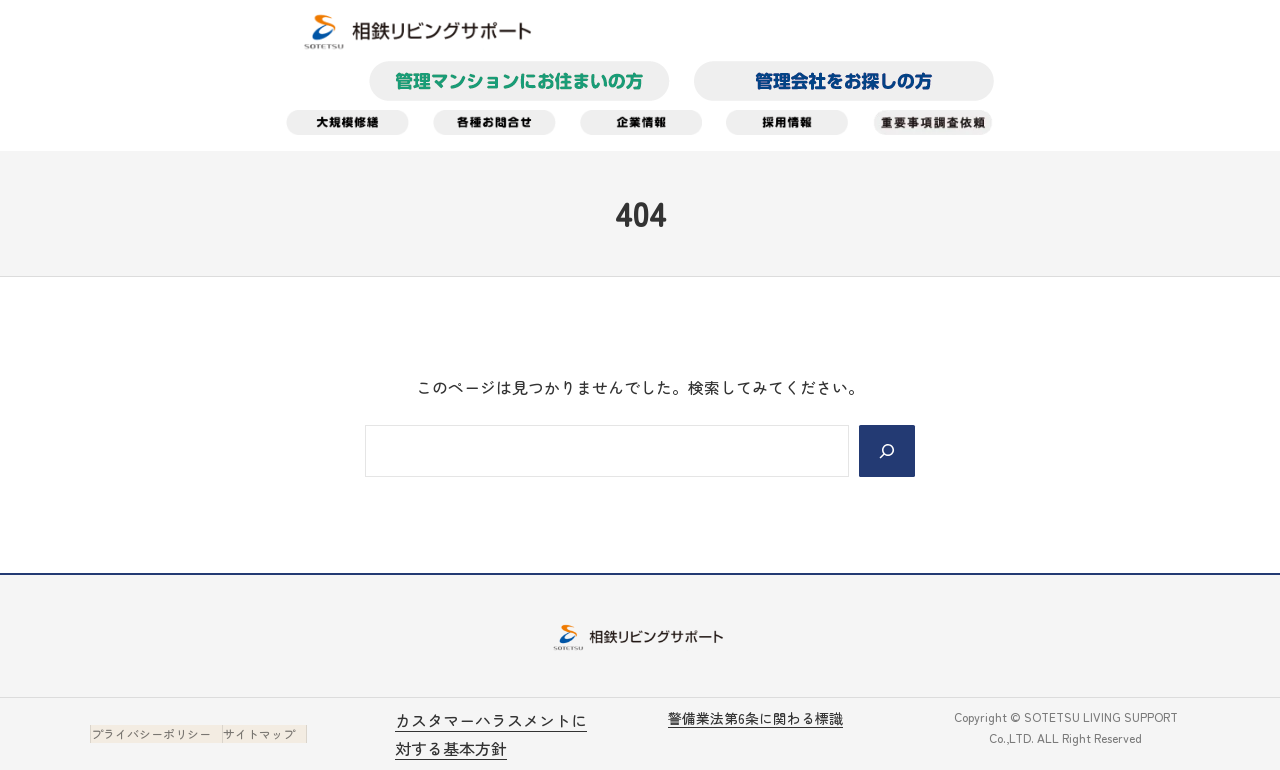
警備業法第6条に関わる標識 (755, 718)
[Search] (887, 451)
